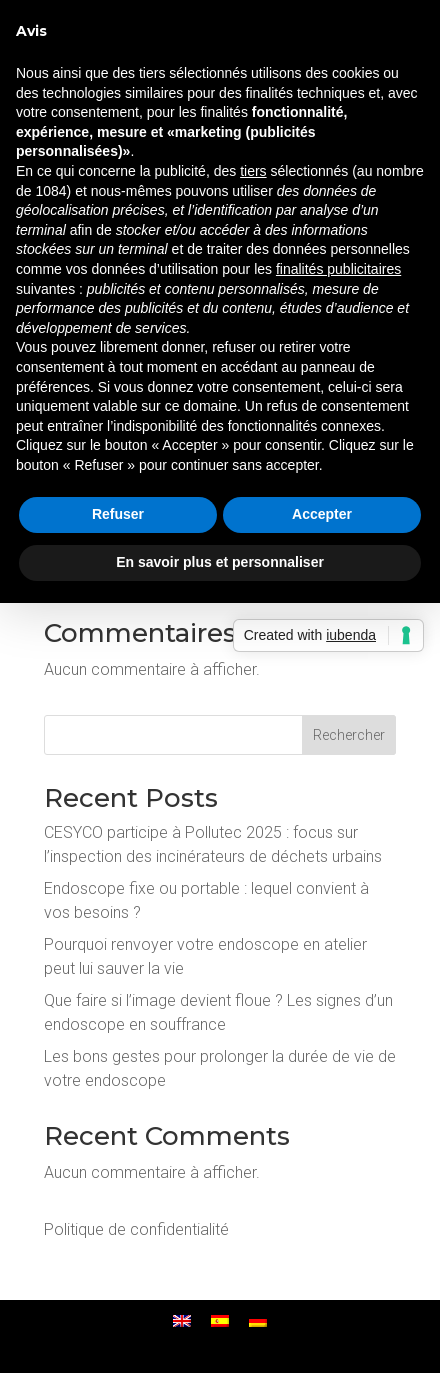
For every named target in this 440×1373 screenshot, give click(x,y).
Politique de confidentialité (136, 1229)
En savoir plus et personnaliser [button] (220, 562)
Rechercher (349, 735)
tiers (253, 171)
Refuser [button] (118, 514)
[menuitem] (182, 1321)
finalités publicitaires (338, 269)
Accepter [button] (322, 514)
